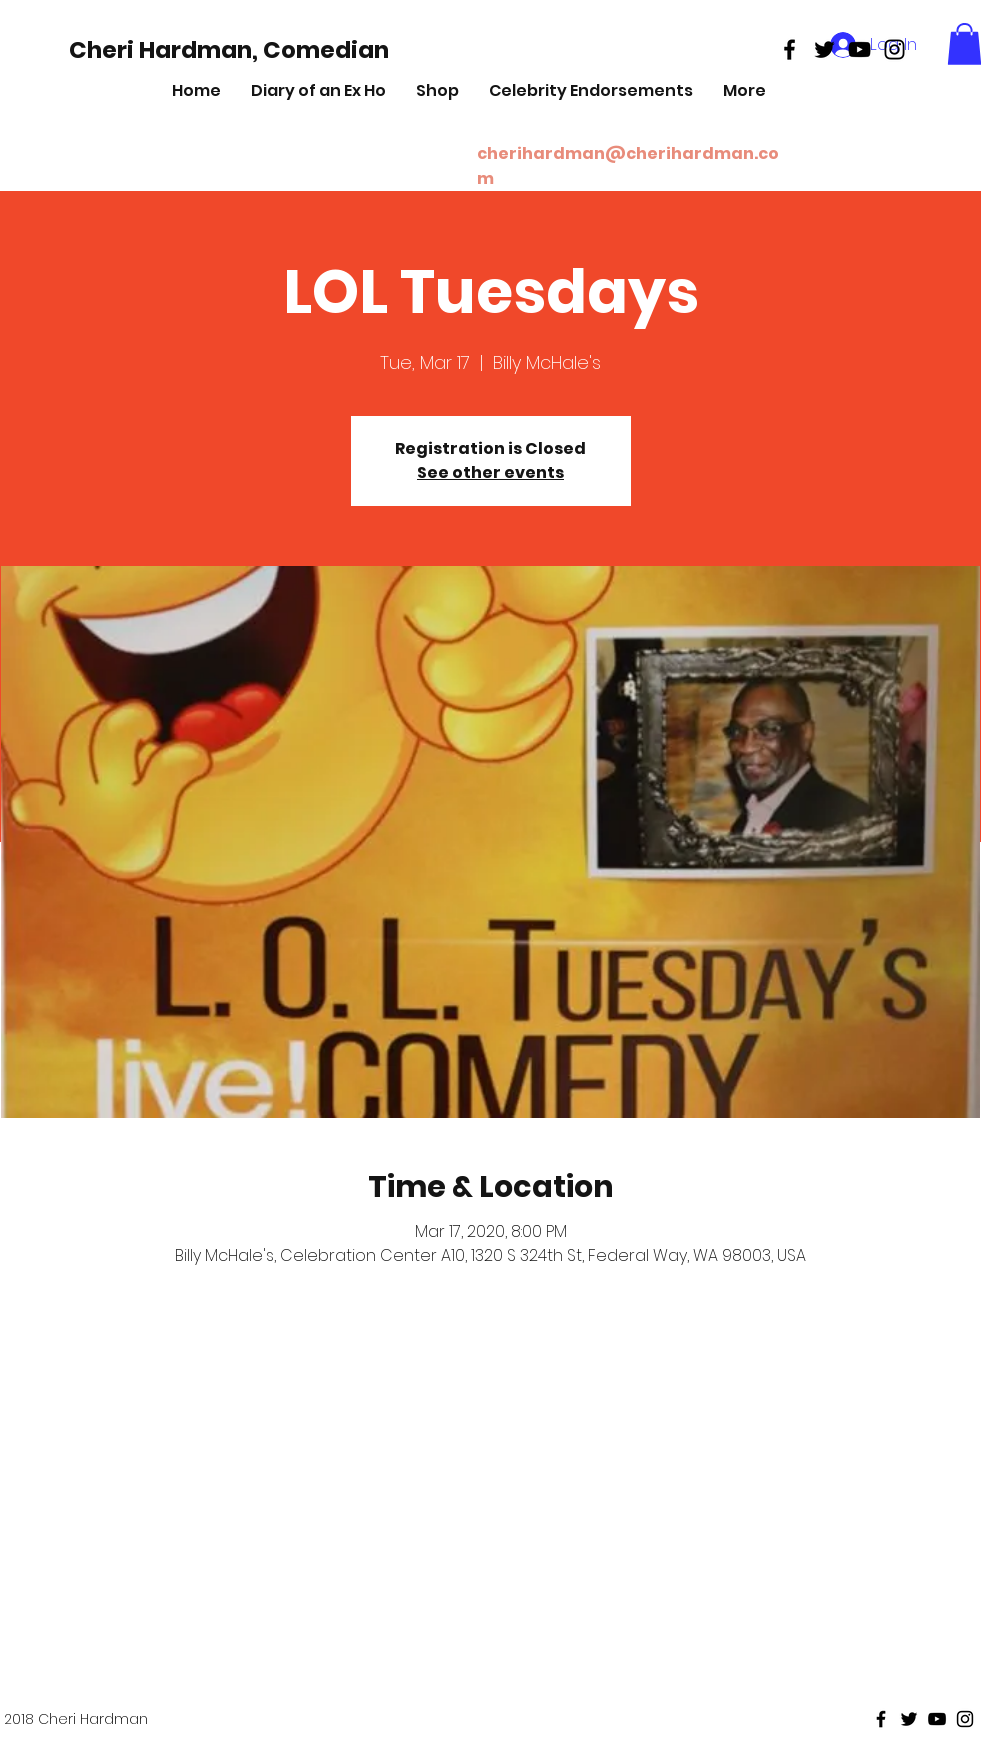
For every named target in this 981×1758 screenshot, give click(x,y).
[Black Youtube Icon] (859, 49)
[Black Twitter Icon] (824, 49)
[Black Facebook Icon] (789, 49)
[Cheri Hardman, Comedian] (229, 50)
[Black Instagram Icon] (894, 49)
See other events (490, 472)
